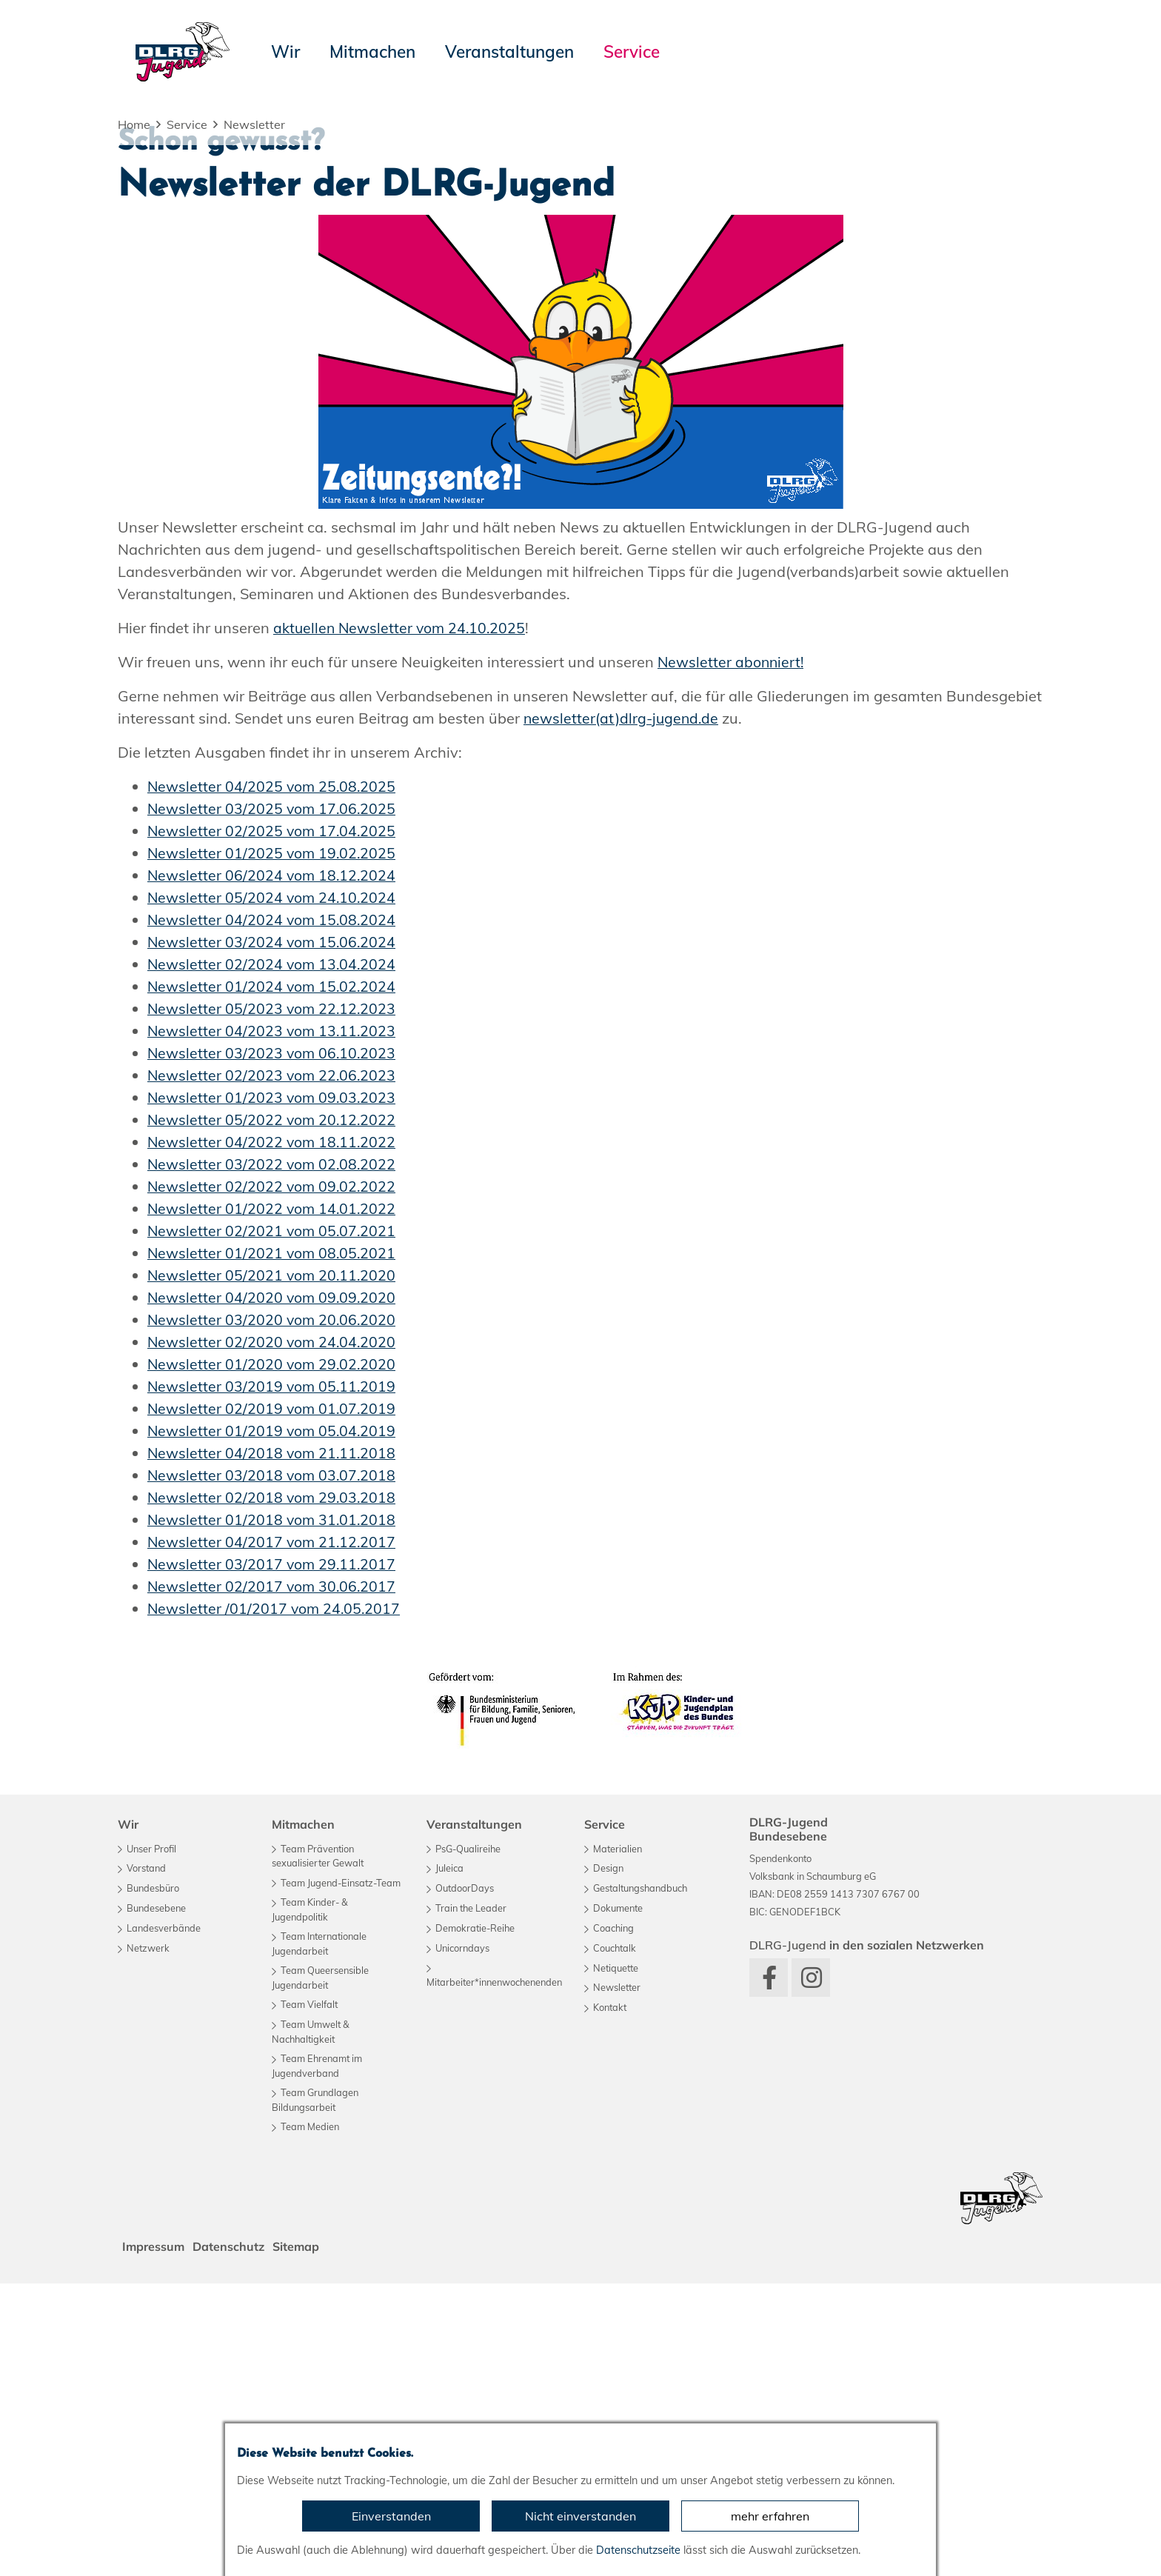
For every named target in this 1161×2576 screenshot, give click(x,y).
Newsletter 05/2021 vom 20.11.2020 (273, 1567)
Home (134, 124)
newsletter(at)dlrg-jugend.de (622, 1010)
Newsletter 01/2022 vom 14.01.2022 (273, 1501)
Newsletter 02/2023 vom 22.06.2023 (273, 1367)
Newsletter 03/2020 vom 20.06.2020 (273, 1612)
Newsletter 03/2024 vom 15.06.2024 (273, 1234)
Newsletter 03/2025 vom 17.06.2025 (273, 1101)
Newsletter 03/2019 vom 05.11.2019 (273, 1678)
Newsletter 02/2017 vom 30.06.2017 (273, 1878)
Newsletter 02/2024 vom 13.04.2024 (273, 1256)
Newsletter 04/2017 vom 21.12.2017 (273, 1834)
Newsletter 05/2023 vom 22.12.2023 (273, 1301)
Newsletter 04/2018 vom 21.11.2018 (273, 1745)
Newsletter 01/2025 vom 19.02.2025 (273, 1145)
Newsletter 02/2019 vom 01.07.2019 (273, 1701)
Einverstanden (391, 2516)
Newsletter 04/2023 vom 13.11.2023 (273, 1323)
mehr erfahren (770, 2516)
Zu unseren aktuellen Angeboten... (270, 340)
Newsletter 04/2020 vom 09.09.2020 (273, 1590)
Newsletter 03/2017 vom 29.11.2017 (273, 1856)
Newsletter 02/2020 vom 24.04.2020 (273, 1634)
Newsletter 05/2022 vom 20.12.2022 (273, 1412)
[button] (115, 265)
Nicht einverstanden (580, 2516)
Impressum (155, 2539)
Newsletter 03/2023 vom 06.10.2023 (273, 1345)
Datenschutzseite (638, 2550)
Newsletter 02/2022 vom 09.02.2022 (273, 1478)
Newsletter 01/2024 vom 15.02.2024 (273, 1278)
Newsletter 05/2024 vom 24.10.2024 (273, 1190)
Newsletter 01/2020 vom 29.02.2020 (273, 1656)
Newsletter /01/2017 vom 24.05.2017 (275, 1901)
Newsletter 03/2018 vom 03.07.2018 (273, 1767)
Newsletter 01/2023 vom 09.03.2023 (273, 1390)
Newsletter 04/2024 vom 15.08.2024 (273, 1212)
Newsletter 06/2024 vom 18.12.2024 (273, 1167)
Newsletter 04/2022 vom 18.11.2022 (273, 1434)
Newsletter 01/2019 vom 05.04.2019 (273, 1723)
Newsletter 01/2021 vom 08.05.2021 (273, 1545)
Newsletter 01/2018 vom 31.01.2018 (273, 1812)
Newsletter (254, 124)
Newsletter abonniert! (732, 954)
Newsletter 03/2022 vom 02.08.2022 (273, 1456)
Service (187, 124)
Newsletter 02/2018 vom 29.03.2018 (273, 1790)
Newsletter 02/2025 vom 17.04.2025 (273, 1123)
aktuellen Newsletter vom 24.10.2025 (401, 920)
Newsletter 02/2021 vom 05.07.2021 (273, 1523)
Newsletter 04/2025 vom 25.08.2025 (273, 1079)
